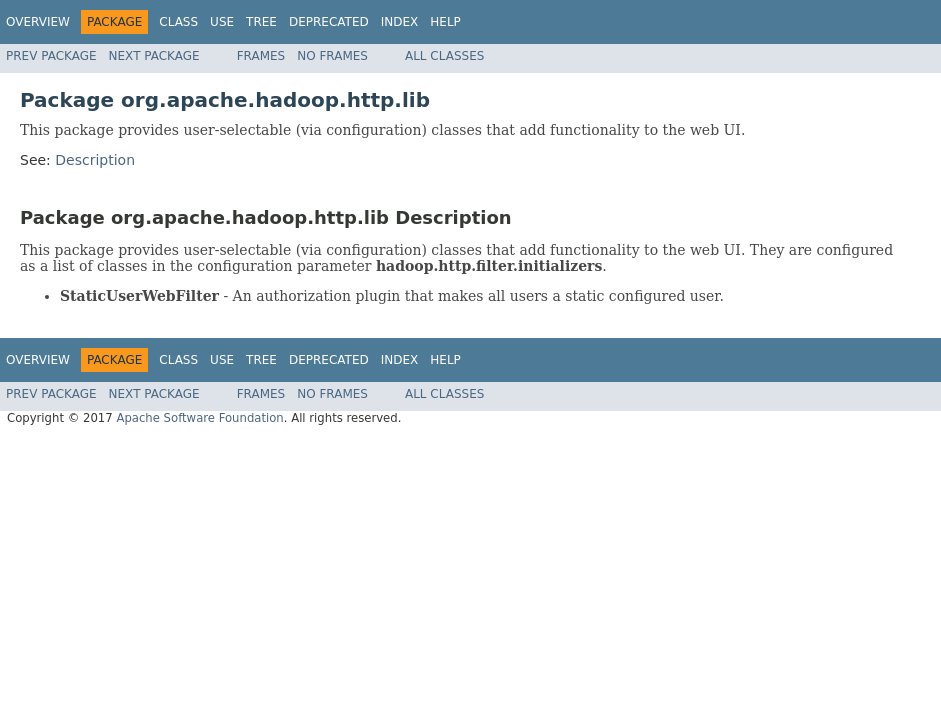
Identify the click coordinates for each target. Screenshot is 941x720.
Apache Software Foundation (199, 418)
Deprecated (329, 22)
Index (400, 22)
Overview (38, 22)
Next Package (154, 56)
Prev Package (51, 56)
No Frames (332, 56)
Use (222, 22)
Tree (261, 22)
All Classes (444, 56)
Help (445, 22)
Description (95, 160)
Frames (261, 56)
